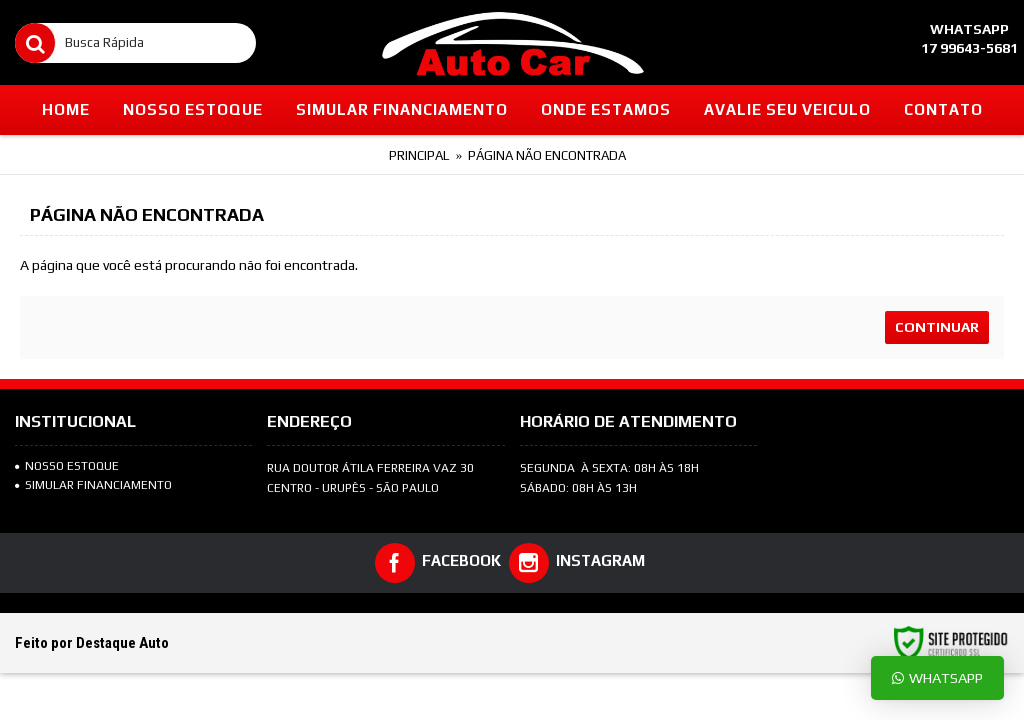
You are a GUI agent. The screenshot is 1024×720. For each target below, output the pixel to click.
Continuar (937, 327)
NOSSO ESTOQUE (67, 466)
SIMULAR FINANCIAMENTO (93, 485)
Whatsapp (937, 677)
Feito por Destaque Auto (92, 643)
